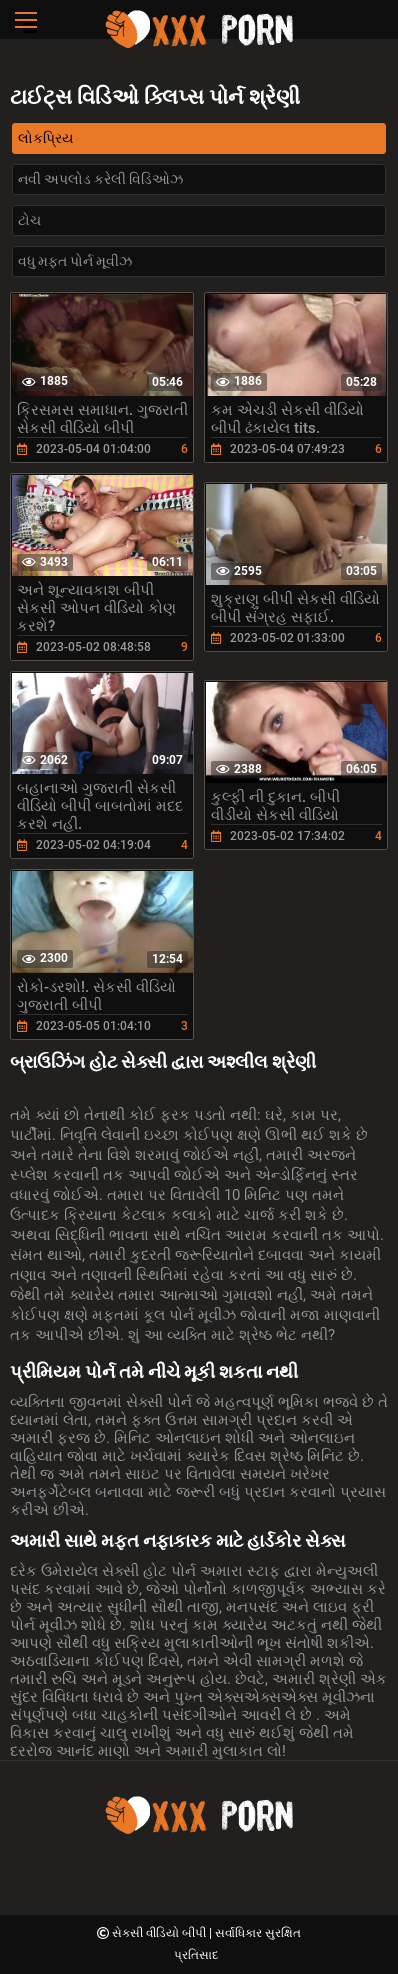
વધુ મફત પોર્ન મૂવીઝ (75, 261)
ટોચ (29, 220)
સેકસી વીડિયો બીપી (160, 1933)
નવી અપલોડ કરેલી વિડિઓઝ (100, 179)
